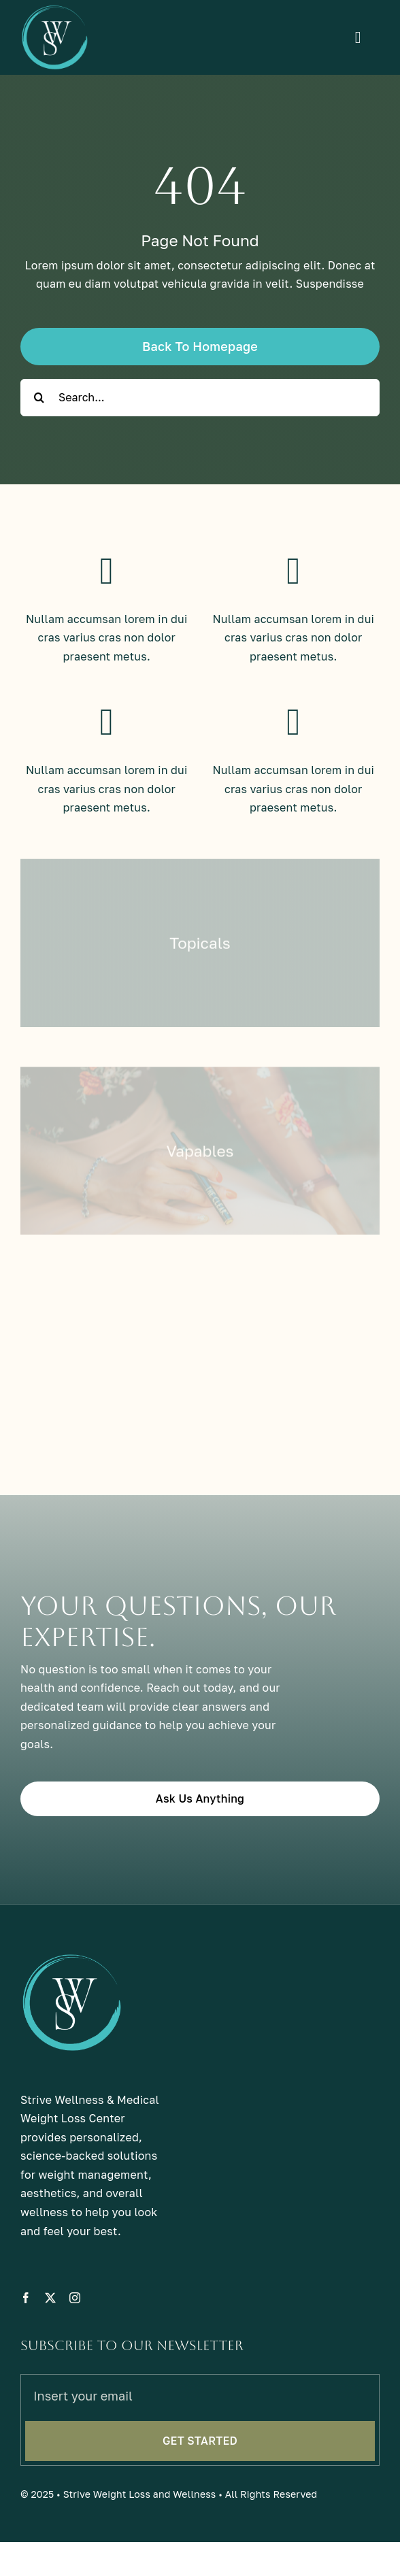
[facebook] (25, 2311)
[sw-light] (54, 9)
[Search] (39, 397)
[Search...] (200, 397)
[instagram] (74, 2311)
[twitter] (50, 2311)
